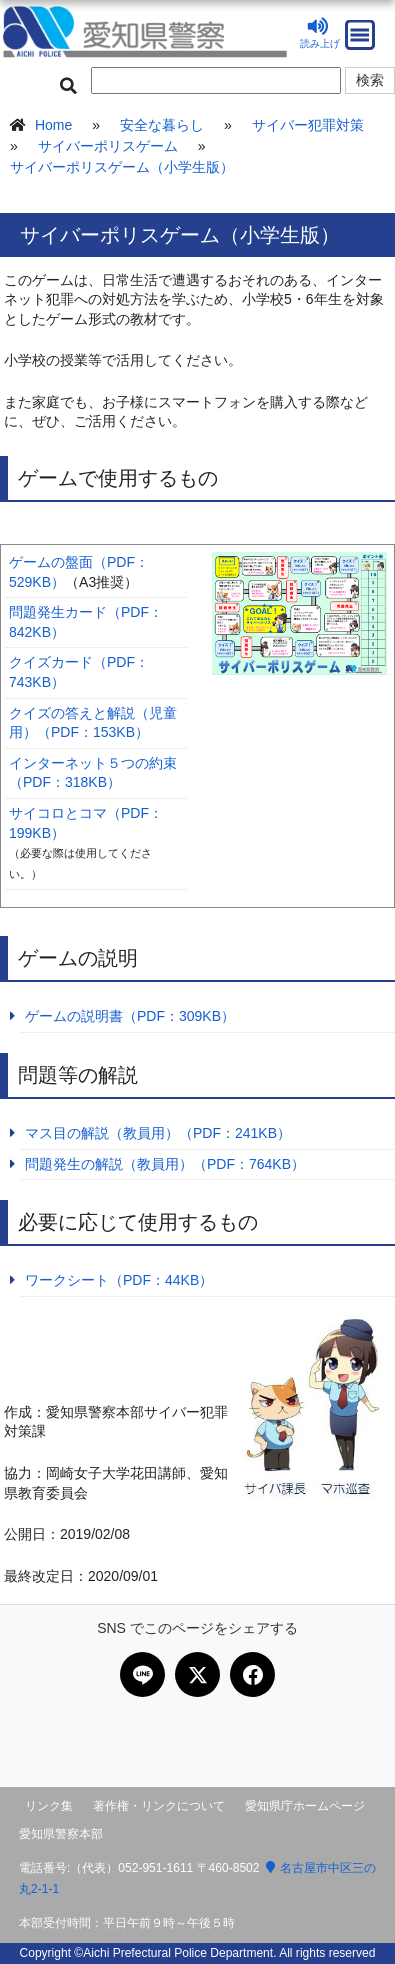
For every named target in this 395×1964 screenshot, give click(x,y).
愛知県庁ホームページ (305, 1806)
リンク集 (49, 1806)
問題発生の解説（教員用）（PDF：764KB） (165, 1164)
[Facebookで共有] (252, 1674)
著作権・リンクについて (159, 1806)
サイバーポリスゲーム (108, 146)
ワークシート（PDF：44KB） (119, 1280)
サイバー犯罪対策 (308, 125)
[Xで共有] (197, 1674)
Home (53, 125)
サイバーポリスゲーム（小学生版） (122, 167)
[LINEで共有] (142, 1674)
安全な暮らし (162, 125)
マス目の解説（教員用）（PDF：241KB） (158, 1133)
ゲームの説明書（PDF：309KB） (130, 1016)
